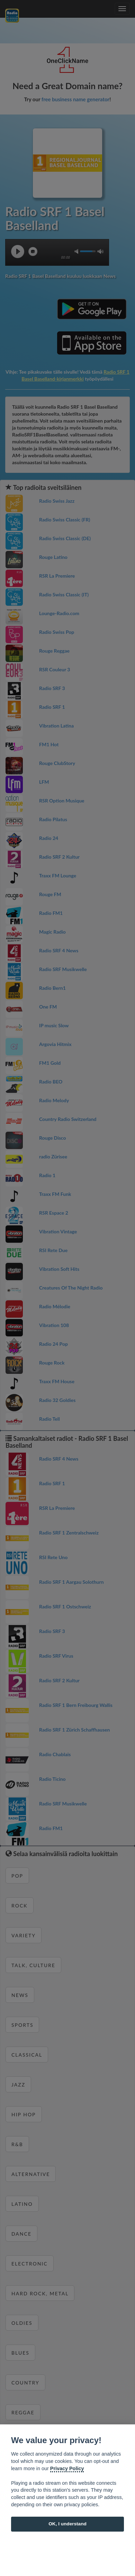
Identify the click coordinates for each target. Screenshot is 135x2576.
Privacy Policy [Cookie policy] (67, 2468)
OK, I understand (67, 2523)
